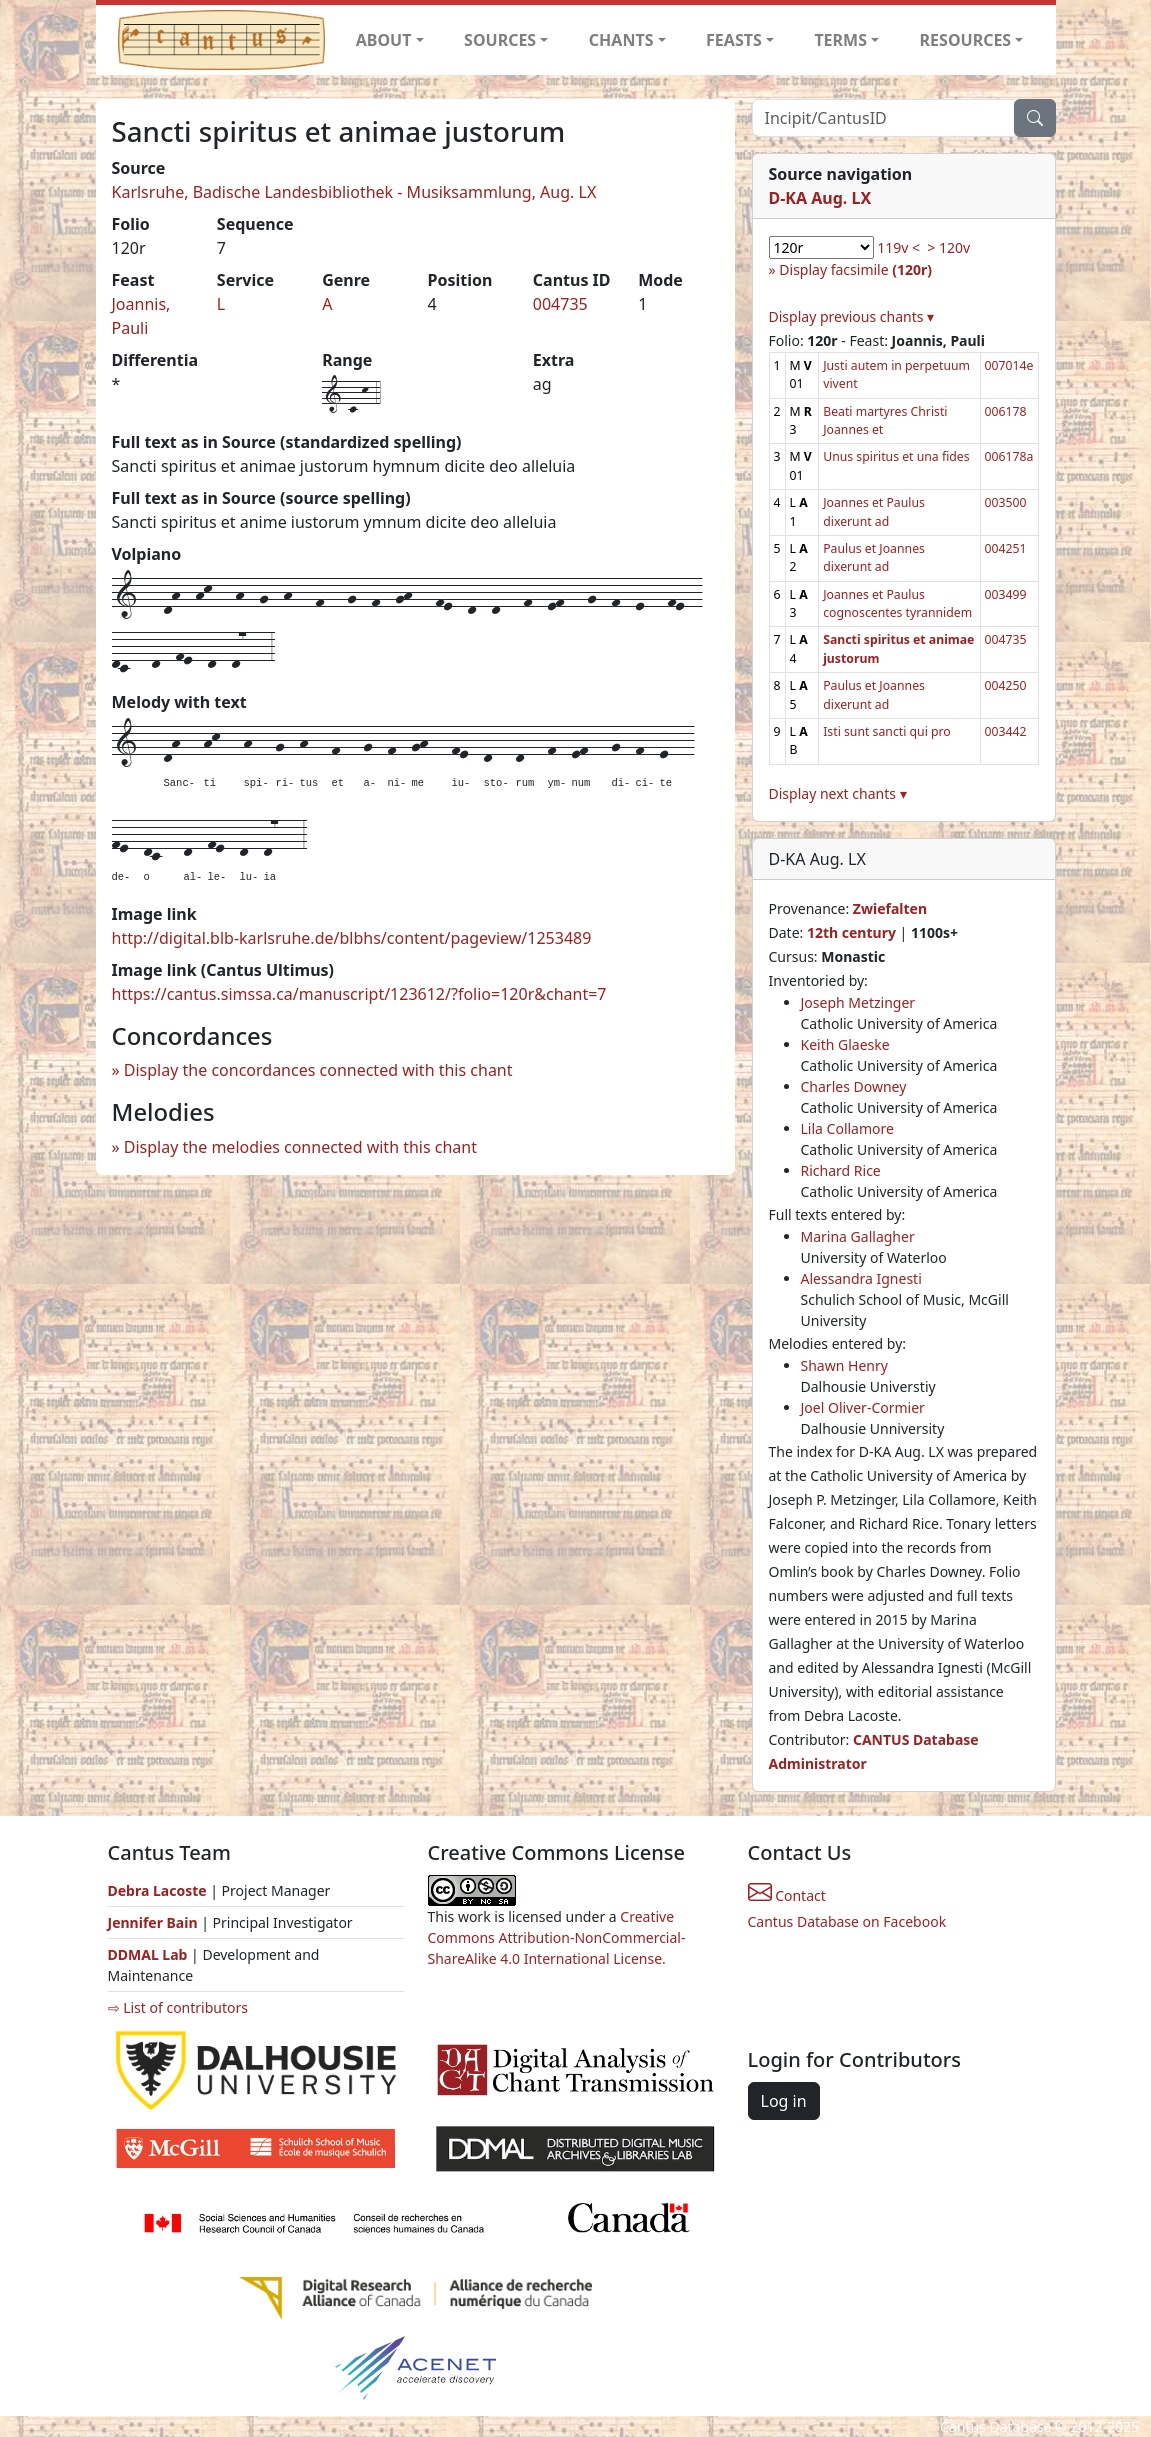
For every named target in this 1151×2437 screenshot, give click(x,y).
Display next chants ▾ (838, 793)
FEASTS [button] (734, 40)
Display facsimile (855, 269)
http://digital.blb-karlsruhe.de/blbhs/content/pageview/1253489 (352, 938)
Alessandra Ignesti (861, 1278)
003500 (1006, 502)
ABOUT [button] (384, 40)
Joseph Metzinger (858, 1002)
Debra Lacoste (157, 1890)
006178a (1009, 456)
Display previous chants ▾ (852, 316)
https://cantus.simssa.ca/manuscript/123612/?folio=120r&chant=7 (359, 994)
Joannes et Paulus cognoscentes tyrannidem (897, 603)
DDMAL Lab (148, 1954)
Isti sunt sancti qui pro (887, 731)
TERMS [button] (840, 40)
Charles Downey (854, 1086)
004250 (1006, 685)
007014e (1009, 365)
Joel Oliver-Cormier (863, 1407)
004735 (560, 304)
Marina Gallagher (858, 1236)
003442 (1006, 731)
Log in (784, 2101)
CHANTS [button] (621, 40)
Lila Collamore (847, 1128)
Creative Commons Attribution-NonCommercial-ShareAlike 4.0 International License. (557, 1937)
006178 (1006, 411)
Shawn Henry (844, 1365)
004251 (1006, 548)
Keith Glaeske (845, 1044)
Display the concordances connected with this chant (318, 1070)
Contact (787, 1895)
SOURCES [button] (500, 40)
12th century (851, 932)
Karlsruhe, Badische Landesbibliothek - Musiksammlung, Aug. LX (354, 192)
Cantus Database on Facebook (847, 1921)
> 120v (948, 247)
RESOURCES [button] (966, 40)
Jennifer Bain (155, 1922)
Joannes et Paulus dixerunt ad (874, 511)
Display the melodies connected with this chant (300, 1147)
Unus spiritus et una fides (896, 456)
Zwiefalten (890, 908)
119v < (898, 247)
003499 (1006, 594)
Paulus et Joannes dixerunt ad (874, 557)
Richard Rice (841, 1170)
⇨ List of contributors (178, 2007)
